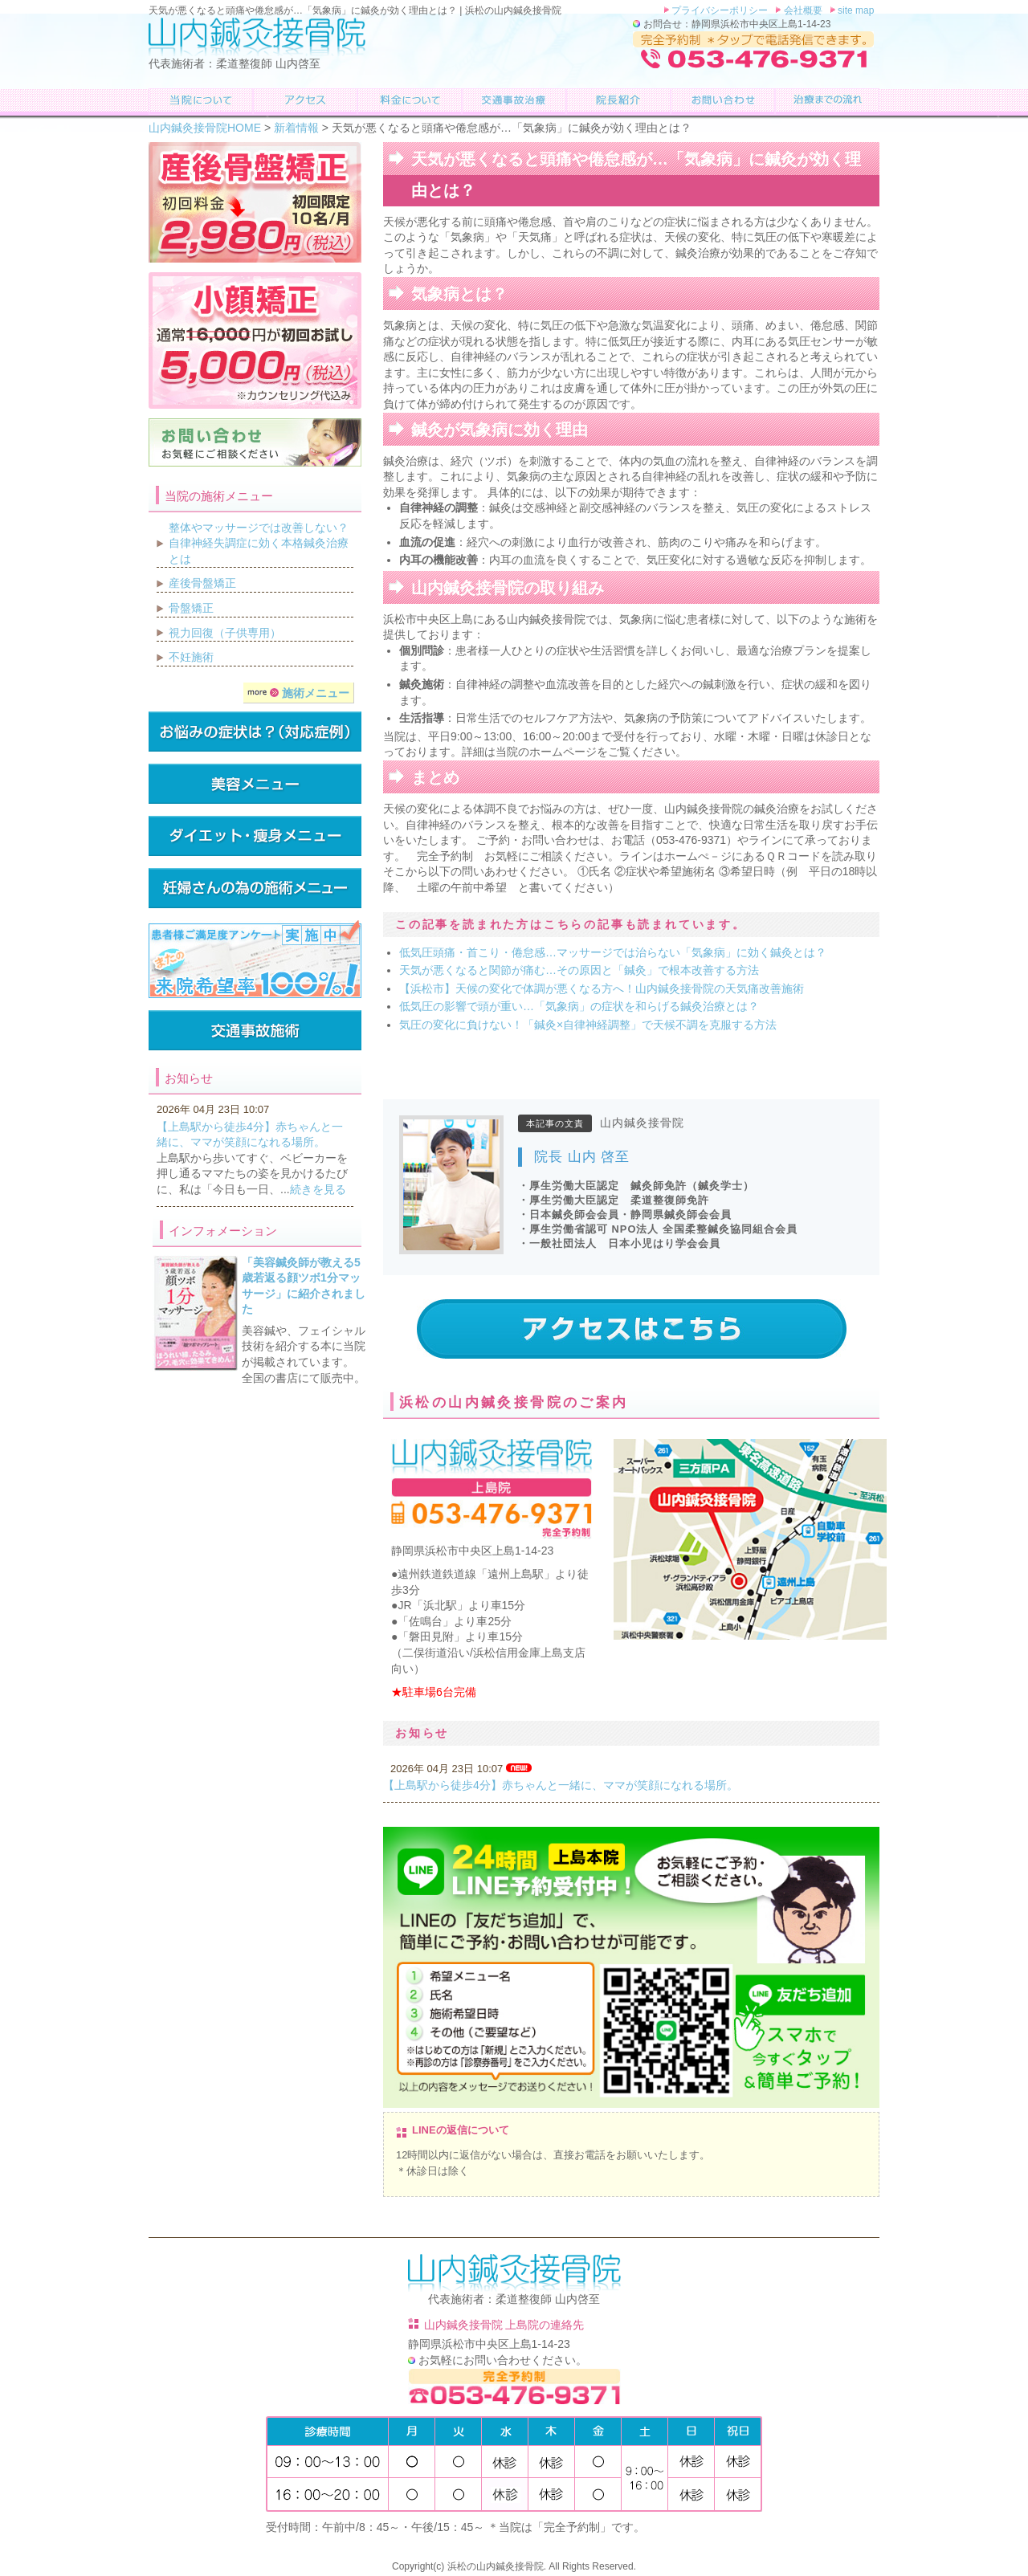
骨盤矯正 (191, 607)
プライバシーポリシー (718, 10)
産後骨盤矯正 (202, 583)
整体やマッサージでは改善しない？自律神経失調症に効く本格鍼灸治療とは (259, 543)
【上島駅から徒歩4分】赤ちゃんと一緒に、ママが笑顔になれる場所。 (560, 1785)
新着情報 (296, 127)
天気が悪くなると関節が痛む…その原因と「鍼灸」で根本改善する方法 (579, 970)
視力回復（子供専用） (225, 632)
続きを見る (318, 1189)
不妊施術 (191, 656)
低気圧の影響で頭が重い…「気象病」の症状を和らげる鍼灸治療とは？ (579, 1006)
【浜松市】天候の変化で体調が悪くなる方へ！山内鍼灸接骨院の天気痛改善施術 (601, 988)
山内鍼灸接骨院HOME (205, 127)
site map (854, 10)
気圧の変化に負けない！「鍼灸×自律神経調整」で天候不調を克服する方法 (588, 1024)
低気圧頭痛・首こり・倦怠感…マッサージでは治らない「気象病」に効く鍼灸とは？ (612, 952)
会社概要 (801, 10)
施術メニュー (298, 693)
